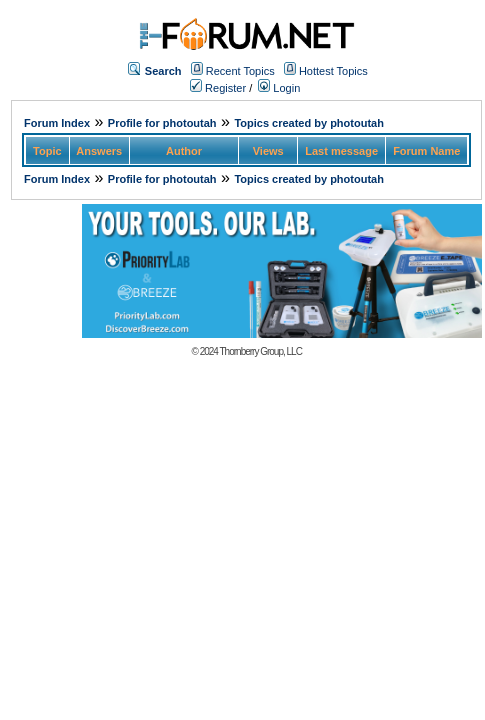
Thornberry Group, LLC (261, 351)
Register (218, 88)
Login (279, 88)
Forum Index (57, 123)
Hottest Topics (333, 71)
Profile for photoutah (162, 123)
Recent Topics (240, 71)
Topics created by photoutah (309, 123)
